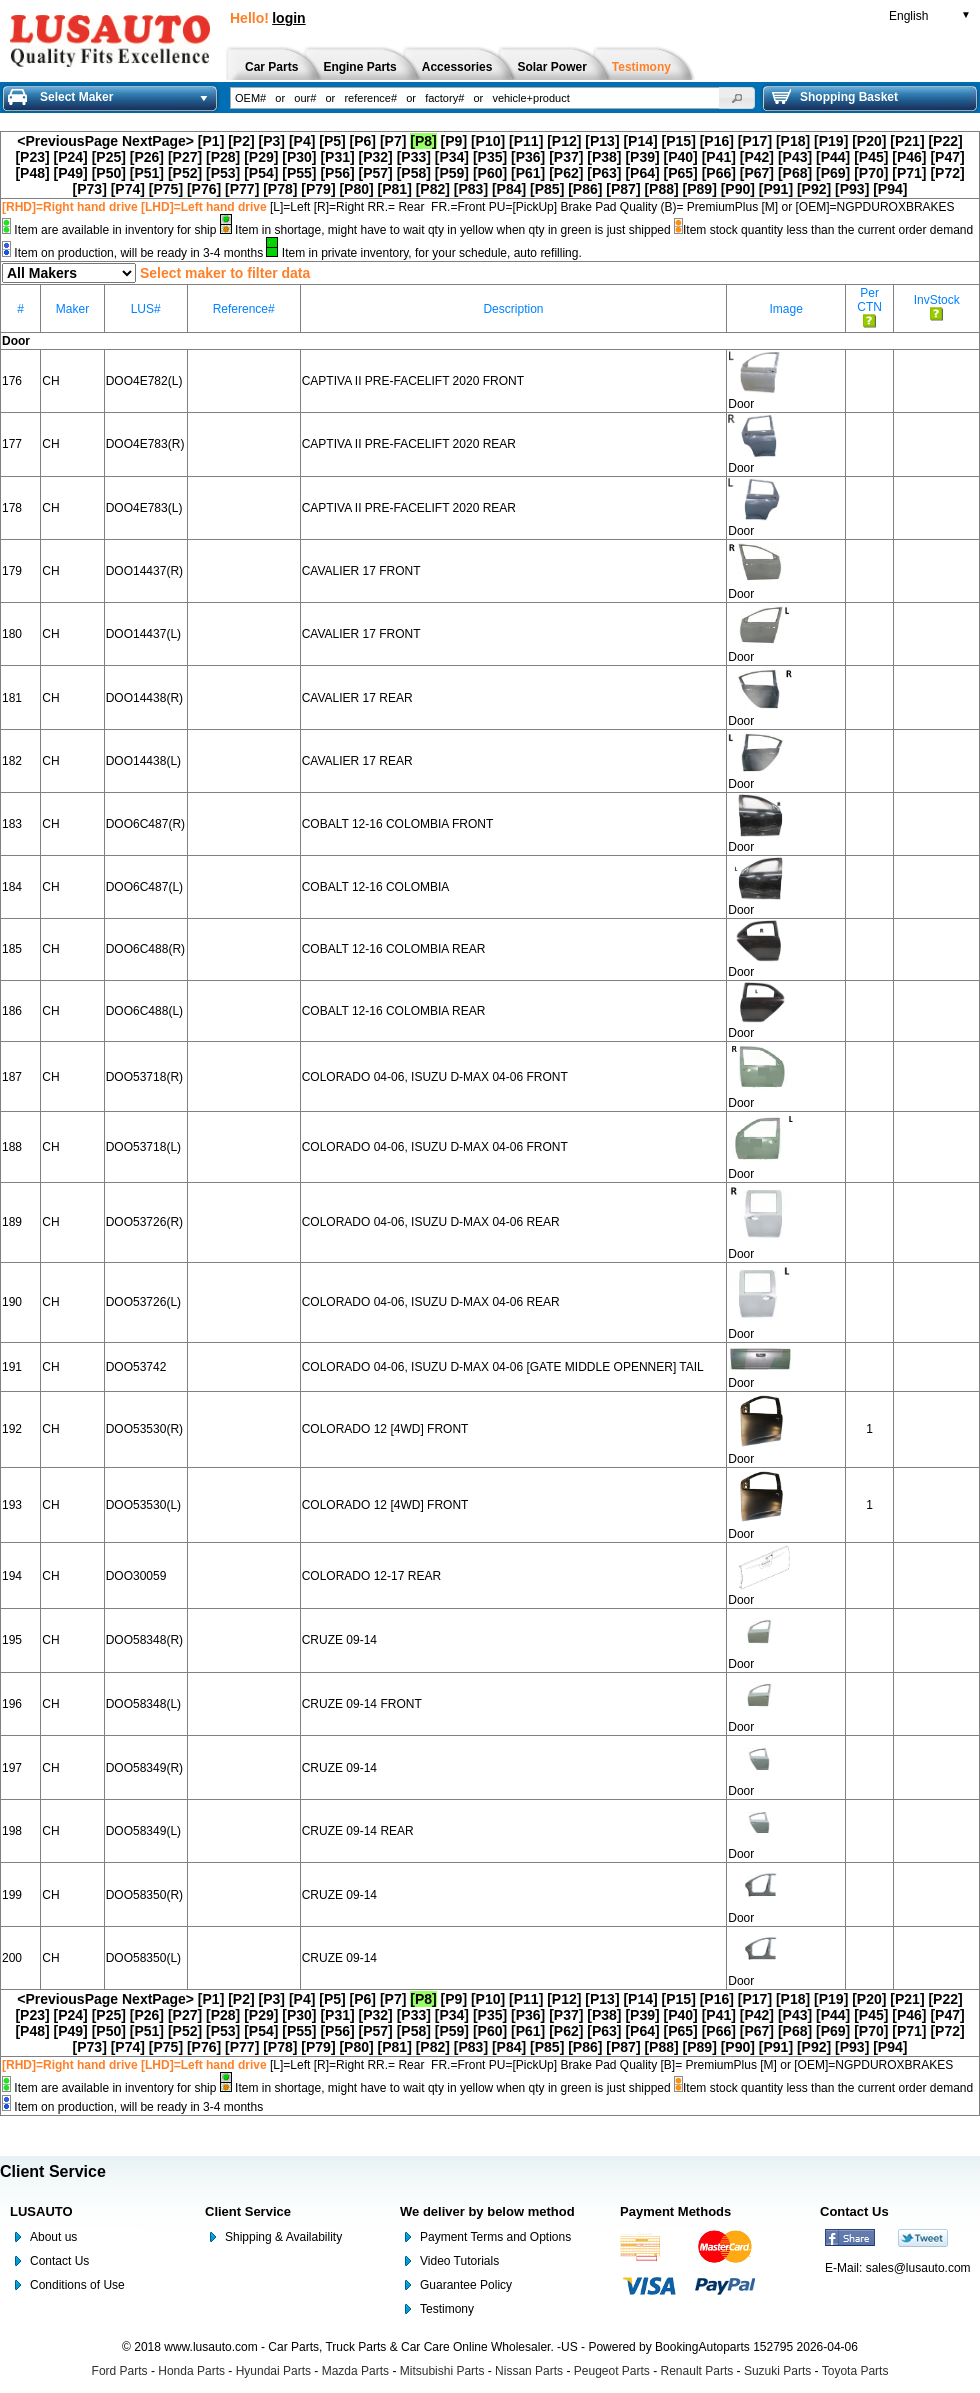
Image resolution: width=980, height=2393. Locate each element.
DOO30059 (136, 1576)
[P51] (147, 173)
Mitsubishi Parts (442, 2371)
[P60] (490, 173)
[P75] (166, 189)
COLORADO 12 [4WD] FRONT (385, 1429)
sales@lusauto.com (918, 2268)
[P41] (719, 157)
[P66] (719, 173)
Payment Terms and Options (495, 2237)
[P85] (547, 189)
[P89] (700, 189)
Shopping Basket (835, 97)
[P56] (337, 173)
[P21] (907, 141)
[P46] (909, 157)
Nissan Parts (529, 2371)
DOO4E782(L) (144, 381)
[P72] (947, 173)
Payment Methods (675, 2211)
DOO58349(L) (143, 1831)
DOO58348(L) (143, 1704)
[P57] (376, 173)
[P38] (604, 157)
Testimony (447, 2309)
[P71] (909, 173)
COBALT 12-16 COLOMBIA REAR (394, 949)
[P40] (681, 157)
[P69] (833, 173)
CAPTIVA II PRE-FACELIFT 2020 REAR (409, 444)
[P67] (757, 173)
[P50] (109, 173)
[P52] (185, 173)
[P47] (947, 157)
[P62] (566, 173)
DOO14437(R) (144, 571)
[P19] (831, 141)
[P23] (32, 157)
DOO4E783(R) (145, 444)
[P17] (755, 141)
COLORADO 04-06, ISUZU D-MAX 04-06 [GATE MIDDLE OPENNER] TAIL (503, 1367)
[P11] (526, 141)
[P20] (869, 141)
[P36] (528, 157)
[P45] (871, 157)
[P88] (661, 189)
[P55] (299, 173)
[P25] (109, 157)
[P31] (337, 157)
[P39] (642, 157)
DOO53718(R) (144, 1077)
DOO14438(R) (144, 698)
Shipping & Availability (283, 2237)
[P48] (32, 173)
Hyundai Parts (273, 2371)
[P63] (604, 173)
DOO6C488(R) (145, 949)
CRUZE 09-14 (339, 1640)
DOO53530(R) (144, 1429)
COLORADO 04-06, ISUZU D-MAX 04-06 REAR (431, 1222)
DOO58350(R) (144, 1895)
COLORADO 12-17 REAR (371, 1576)
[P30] (299, 157)
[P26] (147, 157)
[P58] (414, 173)
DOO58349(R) (144, 1768)
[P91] (776, 189)
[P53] (223, 173)
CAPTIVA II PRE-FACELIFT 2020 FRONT (413, 381)
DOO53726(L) (143, 1302)
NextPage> (158, 141)
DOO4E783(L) (144, 508)
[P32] (376, 157)
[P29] (261, 157)
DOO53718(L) (143, 1147)
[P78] (280, 189)
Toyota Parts (855, 2371)
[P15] (679, 141)
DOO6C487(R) (145, 824)
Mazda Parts (355, 2371)
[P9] (454, 141)
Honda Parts (191, 2371)
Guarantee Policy (466, 2285)
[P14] (640, 141)
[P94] (890, 189)
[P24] (71, 157)
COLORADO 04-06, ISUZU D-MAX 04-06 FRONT (435, 1077)
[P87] (623, 189)
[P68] (795, 173)
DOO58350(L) (143, 1958)
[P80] (356, 189)
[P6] (363, 141)
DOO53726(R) (144, 1222)
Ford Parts (120, 2371)
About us (53, 2237)
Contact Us (59, 2261)
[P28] (223, 157)
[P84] (509, 189)
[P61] (528, 173)
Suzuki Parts (777, 2371)
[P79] (318, 189)
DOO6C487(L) (144, 887)
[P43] (795, 157)
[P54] (261, 173)
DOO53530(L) (143, 1505)
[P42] (757, 157)
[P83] (471, 189)
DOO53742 (136, 1367)
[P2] (241, 141)
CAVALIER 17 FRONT (361, 571)
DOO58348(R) (144, 1640)
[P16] (717, 141)
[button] (737, 98)
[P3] (272, 141)
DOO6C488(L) (144, 1011)
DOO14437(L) (143, 634)
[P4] (302, 141)
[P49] (71, 173)
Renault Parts (697, 2371)
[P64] (642, 173)
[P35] (490, 157)
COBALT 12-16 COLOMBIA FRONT (398, 824)
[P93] (852, 189)
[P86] (585, 189)
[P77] (242, 189)
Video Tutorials (459, 2261)
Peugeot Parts (612, 2371)
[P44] (833, 157)
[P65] (681, 173)
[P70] (871, 173)
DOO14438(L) (143, 761)
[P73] (90, 189)
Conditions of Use (77, 2285)
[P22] (945, 141)
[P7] (393, 141)
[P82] (433, 189)
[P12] (564, 141)
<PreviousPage (67, 141)
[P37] (566, 157)
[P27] (185, 157)
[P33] (414, 157)
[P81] (395, 189)
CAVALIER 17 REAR (357, 698)
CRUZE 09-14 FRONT (362, 1704)
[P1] (211, 141)
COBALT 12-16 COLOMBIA (376, 887)
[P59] (452, 173)
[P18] (793, 141)
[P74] (128, 189)
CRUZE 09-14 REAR (358, 1831)
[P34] (452, 157)
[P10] (488, 141)
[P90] (738, 189)
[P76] (204, 189)
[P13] (602, 141)
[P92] (814, 189)
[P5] (332, 141)
